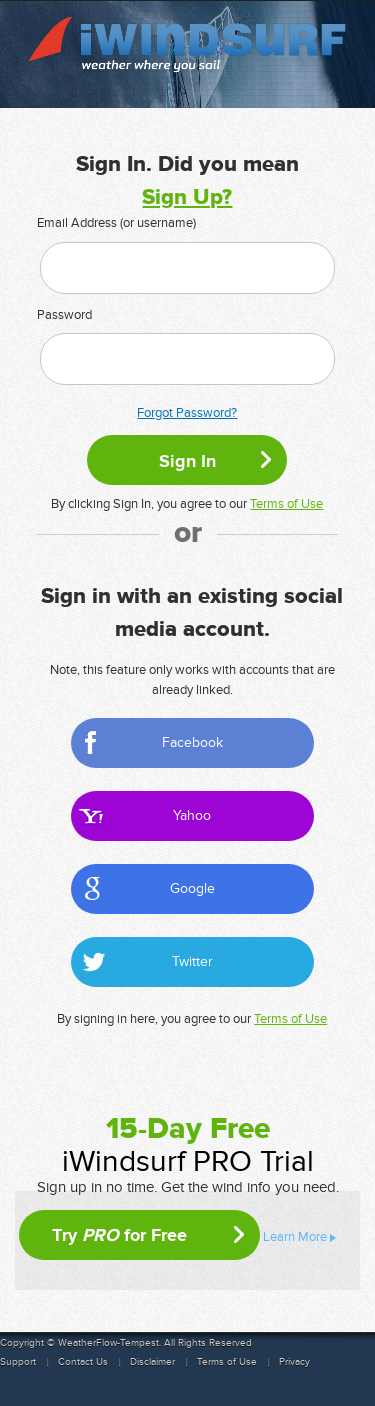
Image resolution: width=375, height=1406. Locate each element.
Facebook (192, 742)
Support (18, 1362)
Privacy (294, 1362)
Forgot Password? (187, 413)
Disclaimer (152, 1362)
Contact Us (83, 1362)
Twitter (192, 961)
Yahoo (192, 815)
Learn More (295, 1237)
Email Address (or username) (116, 223)
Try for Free (119, 1235)
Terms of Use (286, 504)
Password (64, 315)
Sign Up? (187, 197)
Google (192, 888)
